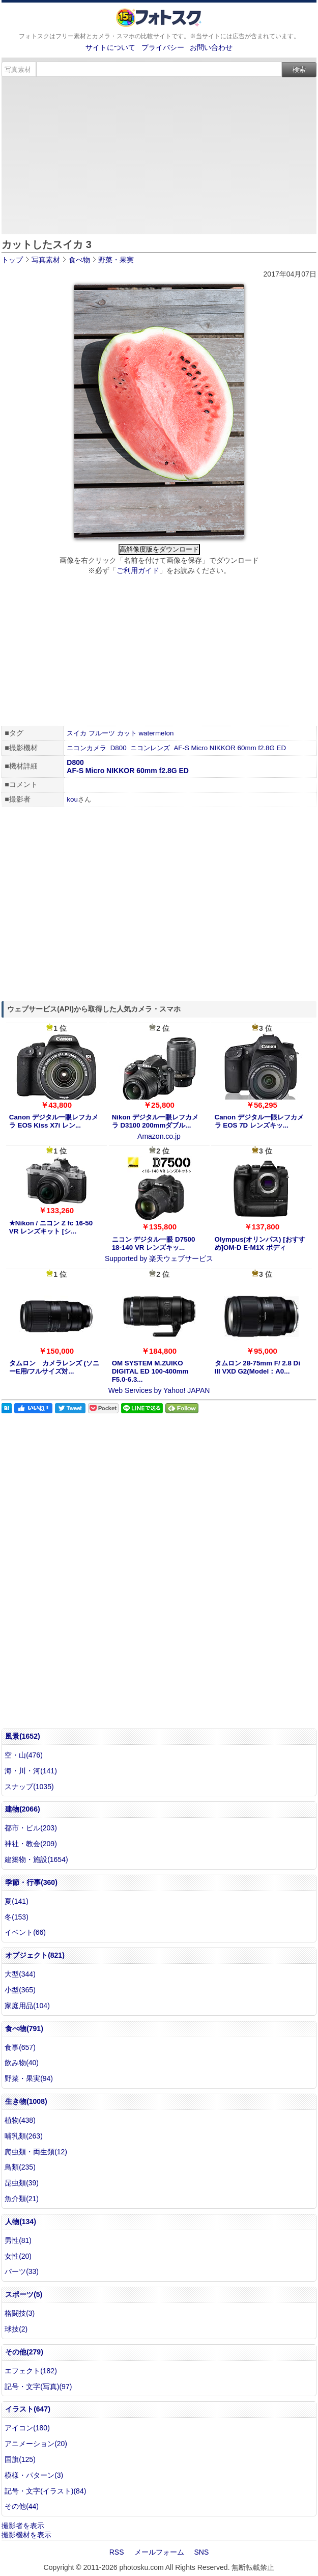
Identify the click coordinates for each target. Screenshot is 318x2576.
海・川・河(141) (31, 1771)
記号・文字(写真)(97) (38, 2386)
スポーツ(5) (23, 2294)
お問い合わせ (211, 47)
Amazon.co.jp (159, 1136)
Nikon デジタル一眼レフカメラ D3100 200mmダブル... (155, 1121)
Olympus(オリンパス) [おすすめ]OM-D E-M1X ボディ (260, 1243)
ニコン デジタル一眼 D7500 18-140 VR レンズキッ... (153, 1243)
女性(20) (18, 2256)
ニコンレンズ (150, 748)
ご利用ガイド (138, 570)
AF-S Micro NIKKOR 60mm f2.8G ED (230, 748)
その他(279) (24, 2352)
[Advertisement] (159, 154)
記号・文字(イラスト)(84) (45, 2491)
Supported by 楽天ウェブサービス (159, 1258)
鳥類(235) (20, 2167)
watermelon (156, 733)
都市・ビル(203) (31, 1828)
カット (127, 733)
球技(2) (16, 2329)
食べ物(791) (24, 2028)
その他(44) (22, 2506)
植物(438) (20, 2120)
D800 (118, 748)
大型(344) (20, 1974)
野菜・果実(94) (29, 2078)
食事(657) (20, 2047)
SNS (201, 2552)
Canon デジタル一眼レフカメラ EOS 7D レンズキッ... (259, 1121)
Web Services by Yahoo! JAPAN (159, 1390)
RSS (116, 2552)
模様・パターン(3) (34, 2475)
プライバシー (162, 47)
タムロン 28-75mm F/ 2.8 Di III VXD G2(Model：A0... (257, 1367)
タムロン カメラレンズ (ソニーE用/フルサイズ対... (54, 1367)
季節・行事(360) (31, 1882)
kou (72, 799)
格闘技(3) (20, 2313)
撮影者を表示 (23, 2526)
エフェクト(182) (31, 2371)
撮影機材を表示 (26, 2535)
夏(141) (16, 1901)
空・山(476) (24, 1755)
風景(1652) (22, 1736)
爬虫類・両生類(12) (36, 2152)
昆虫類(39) (22, 2183)
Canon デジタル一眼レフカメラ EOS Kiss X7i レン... (53, 1121)
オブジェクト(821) (35, 1955)
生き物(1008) (26, 2101)
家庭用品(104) (27, 2006)
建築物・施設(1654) (36, 1859)
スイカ (76, 733)
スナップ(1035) (29, 1787)
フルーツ (102, 733)
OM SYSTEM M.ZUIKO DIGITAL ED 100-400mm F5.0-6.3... (150, 1371)
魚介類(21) (22, 2199)
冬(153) (16, 1917)
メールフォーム (159, 2552)
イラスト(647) (27, 2409)
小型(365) (20, 1990)
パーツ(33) (22, 2271)
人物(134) (20, 2221)
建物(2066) (22, 1809)
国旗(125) (20, 2459)
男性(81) (18, 2240)
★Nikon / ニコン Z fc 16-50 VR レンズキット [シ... (51, 1227)
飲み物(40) (22, 2063)
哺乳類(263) (24, 2136)
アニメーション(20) (36, 2444)
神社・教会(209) (31, 1844)
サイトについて (110, 47)
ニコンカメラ (86, 748)
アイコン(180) (27, 2428)
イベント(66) (25, 1932)
